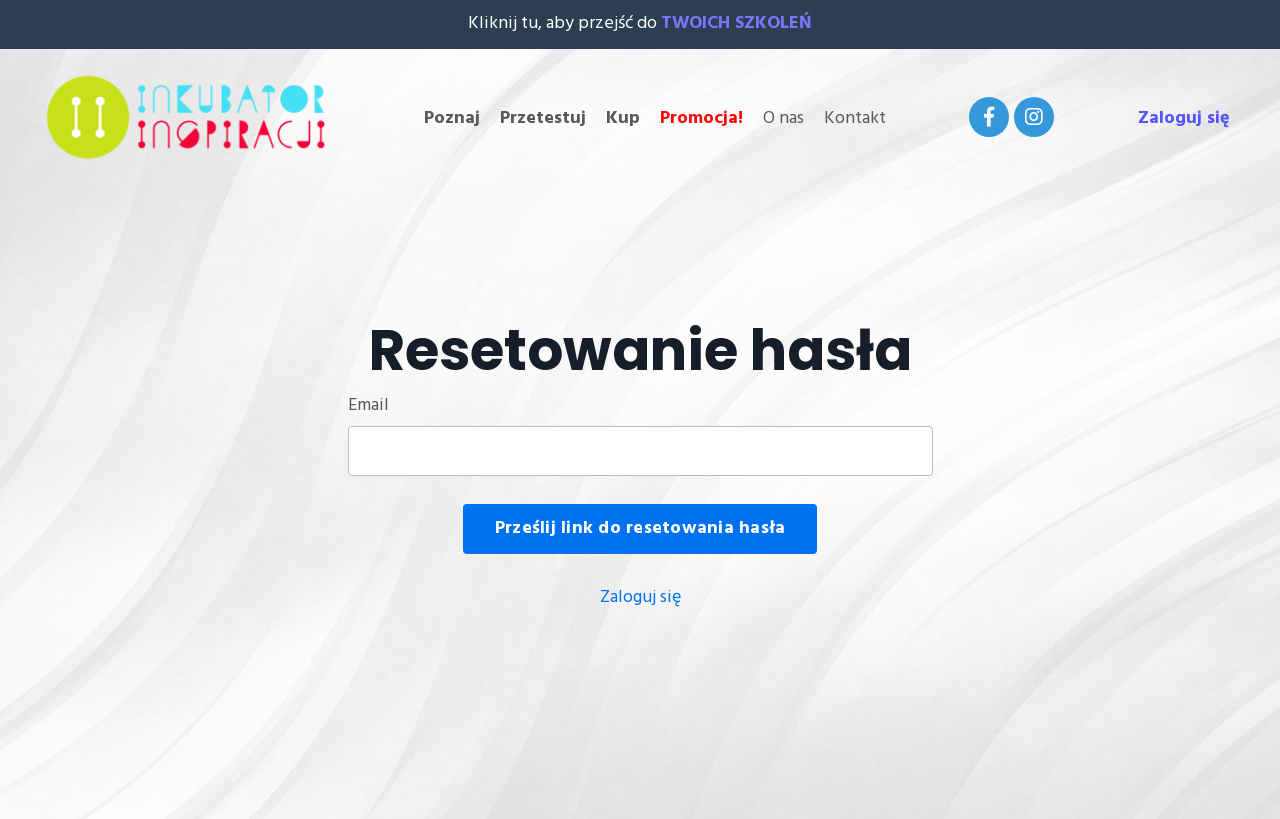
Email (368, 406)
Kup (623, 119)
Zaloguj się (1184, 118)
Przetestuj (543, 119)
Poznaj (452, 119)
